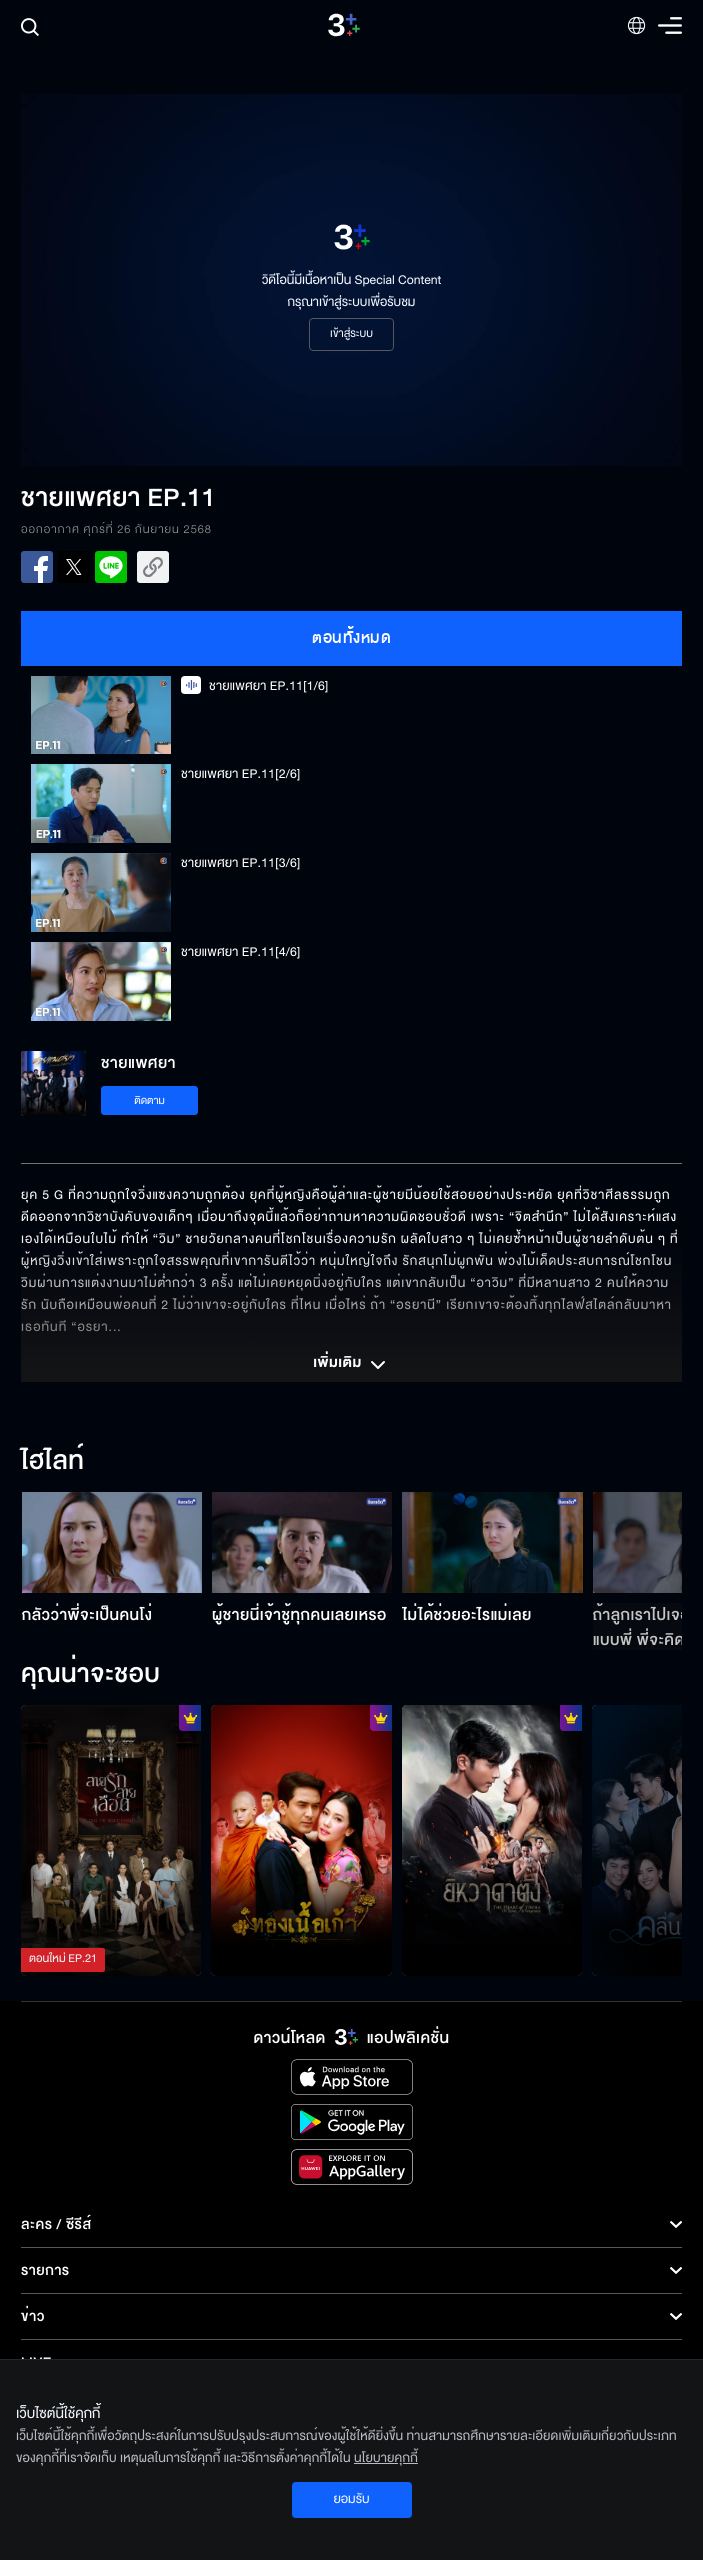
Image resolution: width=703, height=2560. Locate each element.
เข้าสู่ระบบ (351, 334)
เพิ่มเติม (351, 1365)
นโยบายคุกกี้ (386, 2458)
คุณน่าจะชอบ (90, 1675)
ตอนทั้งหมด (351, 638)
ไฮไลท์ (52, 1462)
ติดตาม (149, 1100)
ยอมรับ (351, 2499)
